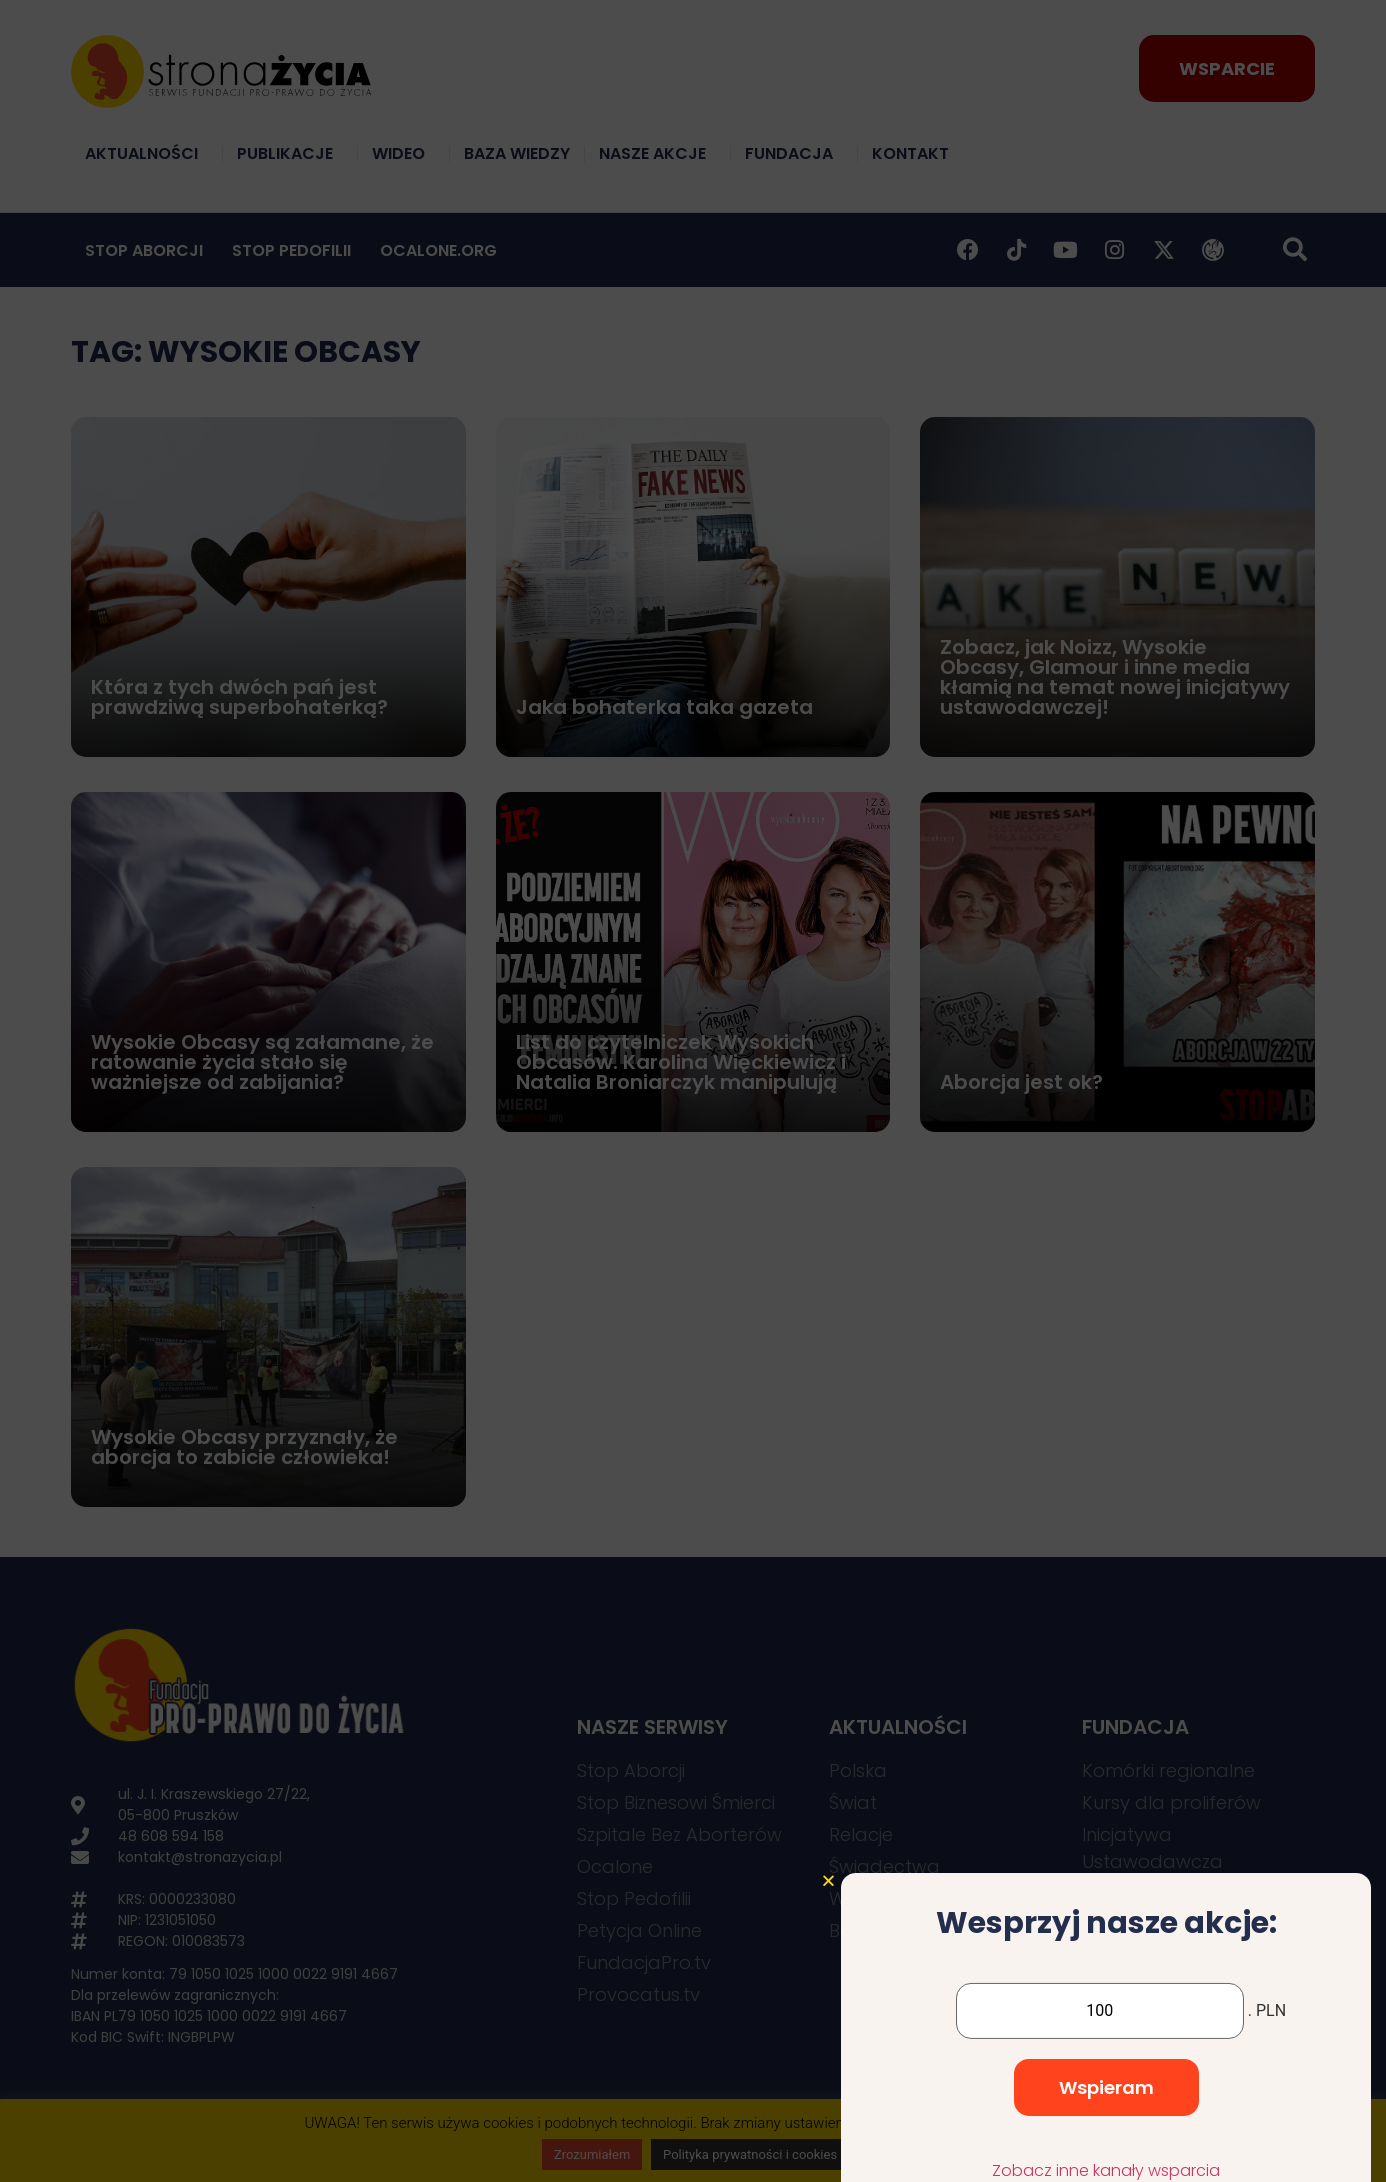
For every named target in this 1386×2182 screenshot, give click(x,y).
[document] (693, 1091)
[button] (828, 2069)
